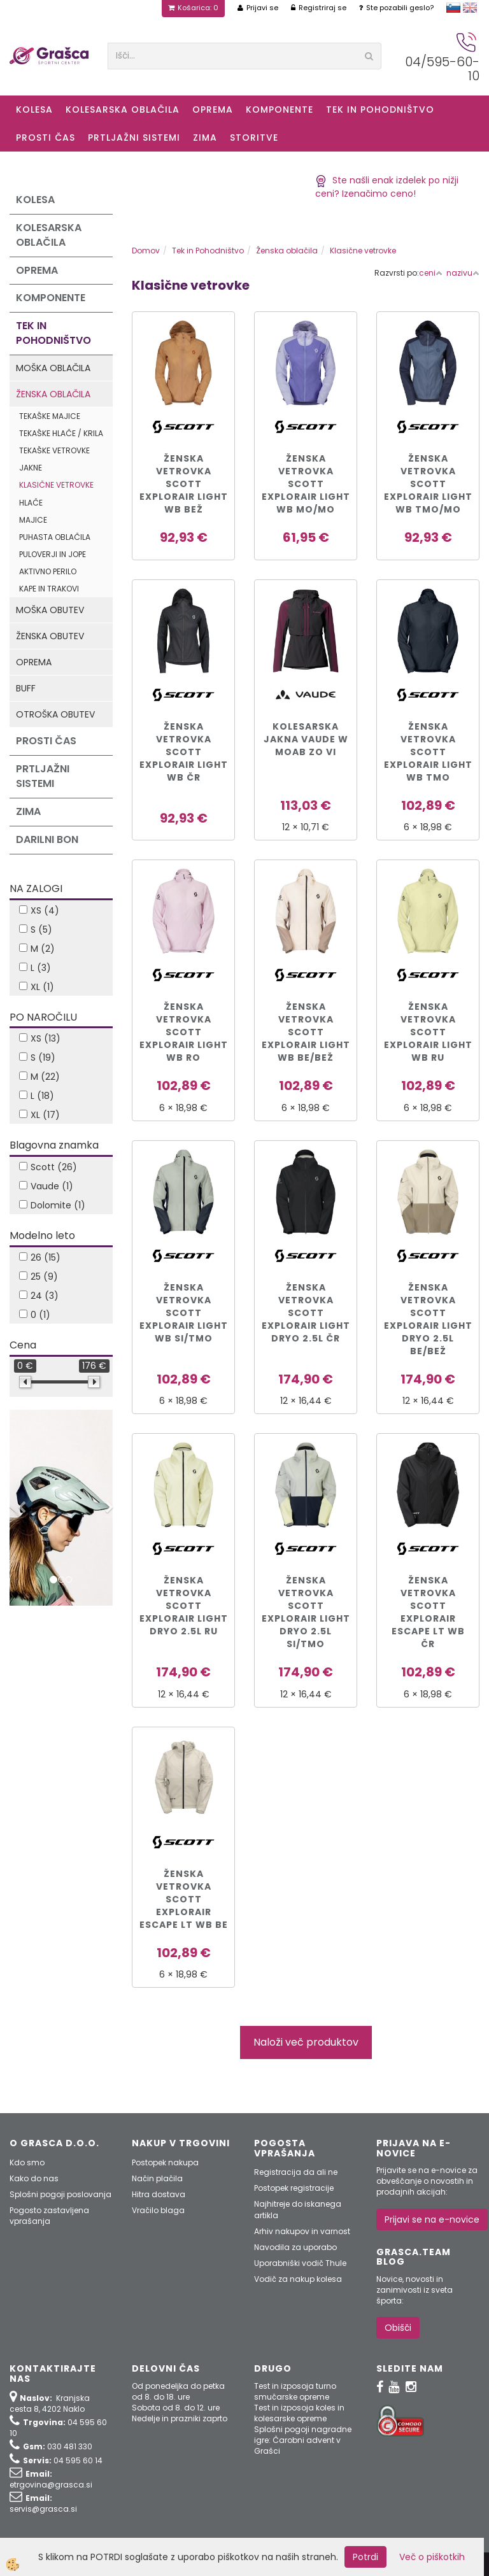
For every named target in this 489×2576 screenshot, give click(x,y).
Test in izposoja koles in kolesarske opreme (299, 2413)
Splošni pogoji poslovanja (60, 2194)
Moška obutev (50, 610)
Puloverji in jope (52, 554)
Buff (26, 688)
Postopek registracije (294, 2188)
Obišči (398, 2327)
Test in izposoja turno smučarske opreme (295, 2391)
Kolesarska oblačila (123, 109)
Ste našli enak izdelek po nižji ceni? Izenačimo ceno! (386, 187)
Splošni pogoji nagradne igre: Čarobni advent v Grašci (302, 2440)
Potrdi (365, 2557)
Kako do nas (34, 2178)
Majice (33, 519)
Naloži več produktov (305, 2042)
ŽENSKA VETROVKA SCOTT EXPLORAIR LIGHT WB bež (183, 484)
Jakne (30, 467)
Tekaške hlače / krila (61, 433)
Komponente (279, 109)
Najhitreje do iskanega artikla (297, 2209)
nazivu (462, 272)
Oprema (212, 109)
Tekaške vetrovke (54, 450)
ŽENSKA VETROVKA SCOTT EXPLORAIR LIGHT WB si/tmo (183, 1313)
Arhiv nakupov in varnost (302, 2231)
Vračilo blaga (158, 2210)
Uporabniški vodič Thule (300, 2263)
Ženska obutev (50, 636)
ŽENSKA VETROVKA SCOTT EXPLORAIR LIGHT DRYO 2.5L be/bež (428, 1319)
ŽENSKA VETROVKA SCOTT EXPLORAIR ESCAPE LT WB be (183, 1899)
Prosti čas (45, 137)
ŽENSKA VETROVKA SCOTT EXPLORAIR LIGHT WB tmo (428, 752)
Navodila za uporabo (295, 2247)
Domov (146, 250)
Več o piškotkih (432, 2557)
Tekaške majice (49, 416)
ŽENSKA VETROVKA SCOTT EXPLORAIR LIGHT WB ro (183, 1032)
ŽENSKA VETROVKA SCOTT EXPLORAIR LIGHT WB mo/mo (306, 484)
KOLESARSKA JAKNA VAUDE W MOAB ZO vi (306, 739)
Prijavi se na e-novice (432, 2219)
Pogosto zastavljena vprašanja (49, 2215)
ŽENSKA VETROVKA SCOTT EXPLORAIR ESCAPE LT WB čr (428, 1612)
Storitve (254, 137)
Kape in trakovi (49, 588)
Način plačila (157, 2178)
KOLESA (34, 109)
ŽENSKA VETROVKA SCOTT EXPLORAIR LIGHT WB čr (183, 752)
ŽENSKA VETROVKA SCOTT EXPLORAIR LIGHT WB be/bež (306, 1032)
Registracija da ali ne (295, 2172)
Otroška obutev (55, 714)
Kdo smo (27, 2162)
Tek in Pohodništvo (380, 109)
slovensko (453, 8)
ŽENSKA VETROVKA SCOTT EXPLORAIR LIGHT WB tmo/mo (428, 484)
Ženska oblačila (53, 394)
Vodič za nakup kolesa (298, 2279)
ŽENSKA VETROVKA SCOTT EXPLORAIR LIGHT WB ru (428, 1032)
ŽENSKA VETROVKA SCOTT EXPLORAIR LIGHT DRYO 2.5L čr (306, 1313)
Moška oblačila (53, 368)
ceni (431, 272)
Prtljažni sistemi (134, 137)
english (470, 8)
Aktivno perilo (47, 571)
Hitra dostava (158, 2194)
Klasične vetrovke (56, 484)
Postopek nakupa (165, 2162)
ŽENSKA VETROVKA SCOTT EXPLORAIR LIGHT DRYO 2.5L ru (183, 1606)
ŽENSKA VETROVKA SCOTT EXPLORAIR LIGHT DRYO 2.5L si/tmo (306, 1612)
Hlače (31, 502)
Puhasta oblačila (54, 537)
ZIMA (205, 137)
